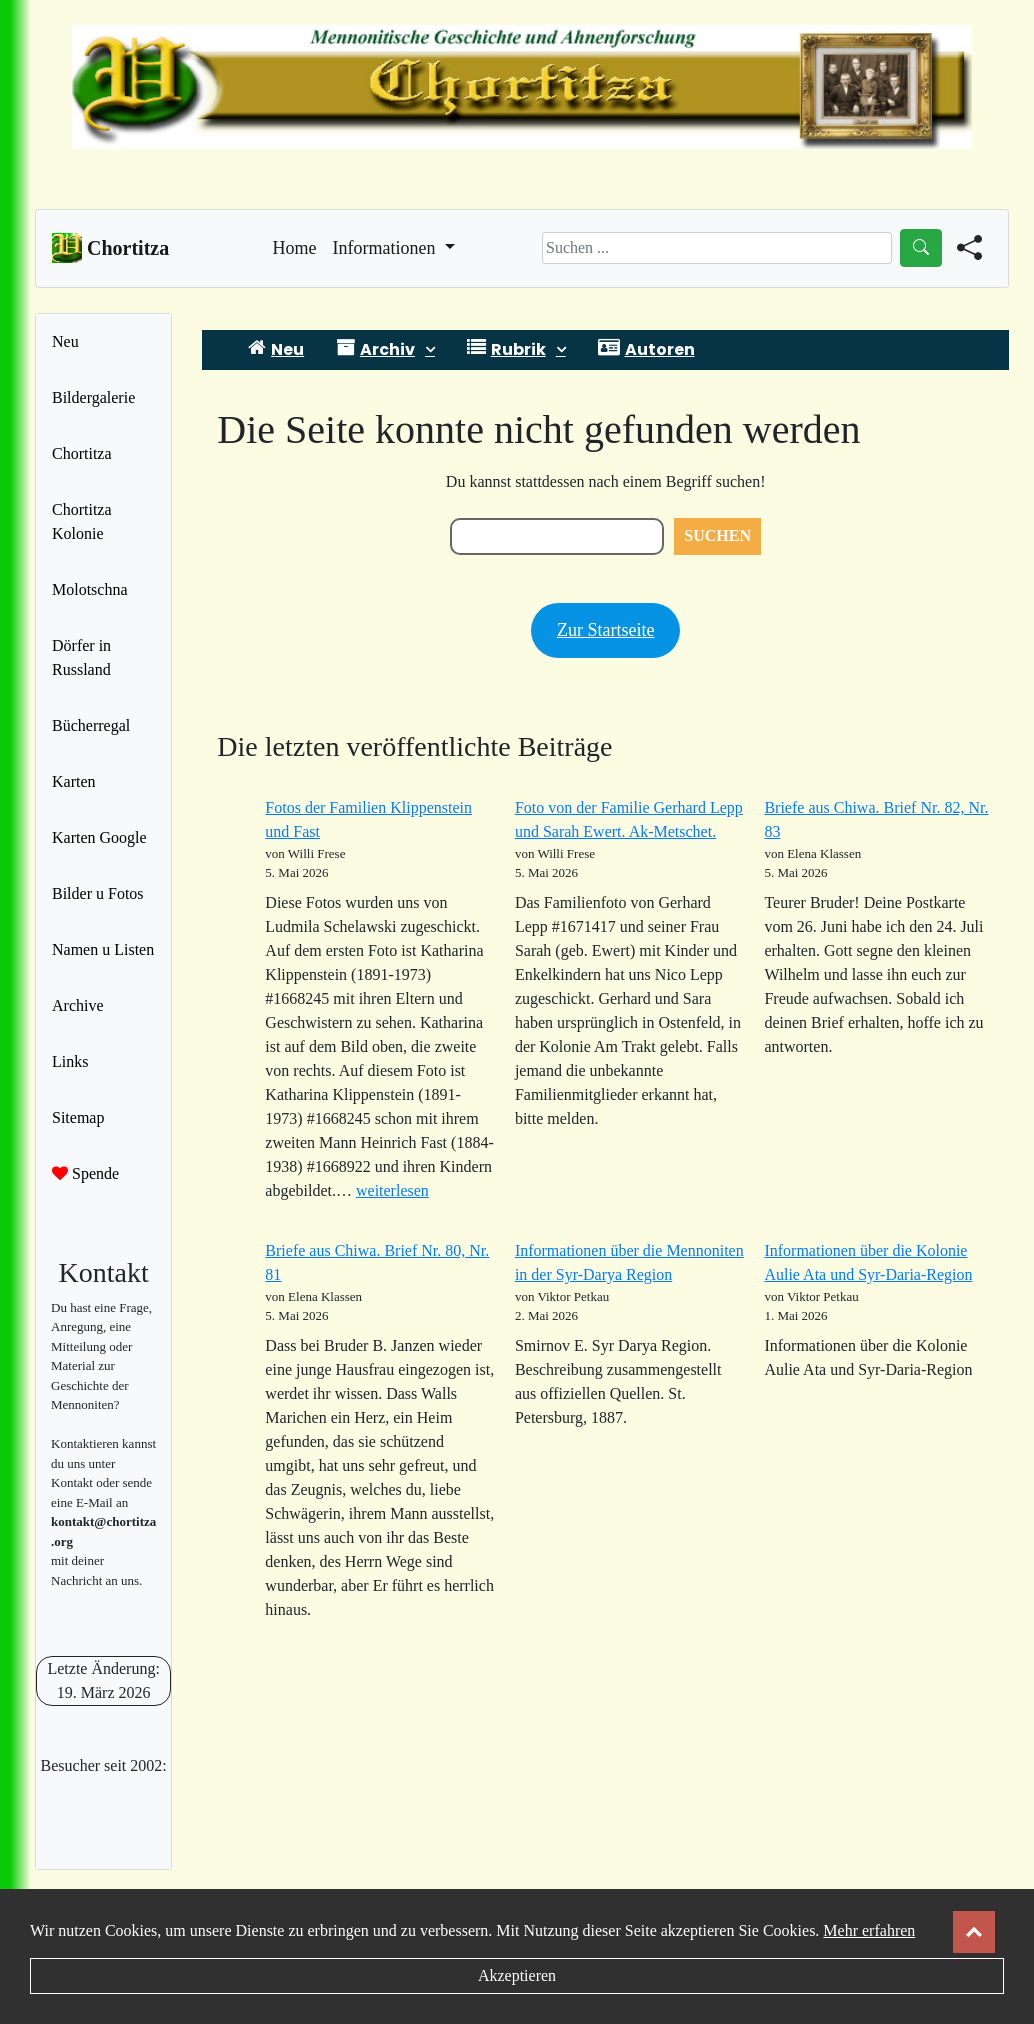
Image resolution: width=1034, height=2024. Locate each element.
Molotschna (90, 589)
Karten (74, 781)
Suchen (717, 535)
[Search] (717, 248)
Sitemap (78, 1117)
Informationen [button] (386, 248)
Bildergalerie (93, 397)
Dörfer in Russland (81, 657)
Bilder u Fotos (98, 893)
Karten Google (99, 837)
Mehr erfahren (869, 1930)
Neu (65, 341)
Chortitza (82, 453)
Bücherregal (91, 725)
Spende (85, 1173)
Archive (78, 1005)
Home (295, 246)
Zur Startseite (605, 630)
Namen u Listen (103, 949)
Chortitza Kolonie (82, 521)
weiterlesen (392, 1190)
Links (70, 1061)
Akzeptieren (517, 1975)
